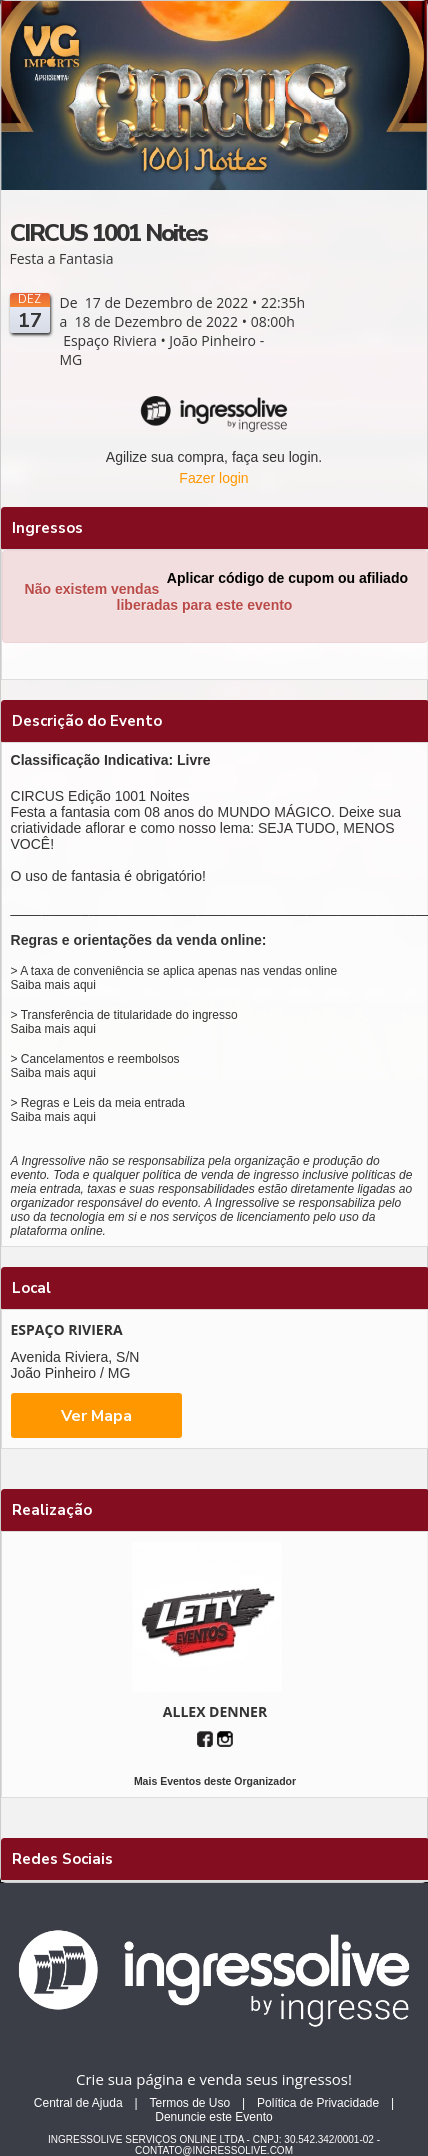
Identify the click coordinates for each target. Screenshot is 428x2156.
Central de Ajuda (78, 2103)
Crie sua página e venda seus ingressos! (214, 2079)
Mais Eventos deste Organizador (215, 1781)
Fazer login (213, 478)
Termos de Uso (189, 2103)
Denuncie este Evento (213, 2117)
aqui (84, 985)
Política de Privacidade (318, 2103)
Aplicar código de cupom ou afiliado (287, 578)
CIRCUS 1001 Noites (108, 233)
